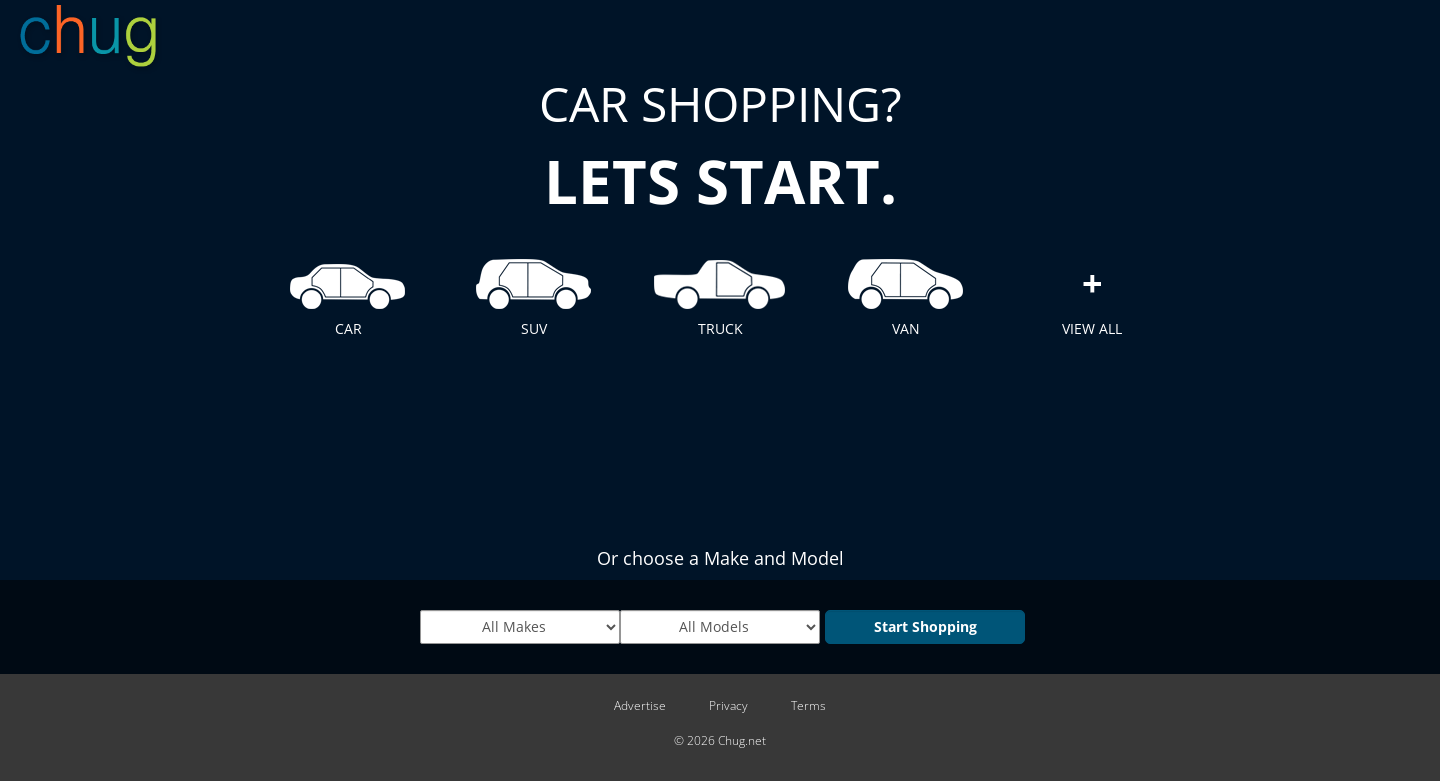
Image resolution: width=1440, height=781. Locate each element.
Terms (808, 706)
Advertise (640, 706)
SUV (534, 293)
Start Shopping (925, 626)
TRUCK (720, 293)
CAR (348, 293)
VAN (906, 293)
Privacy (728, 706)
